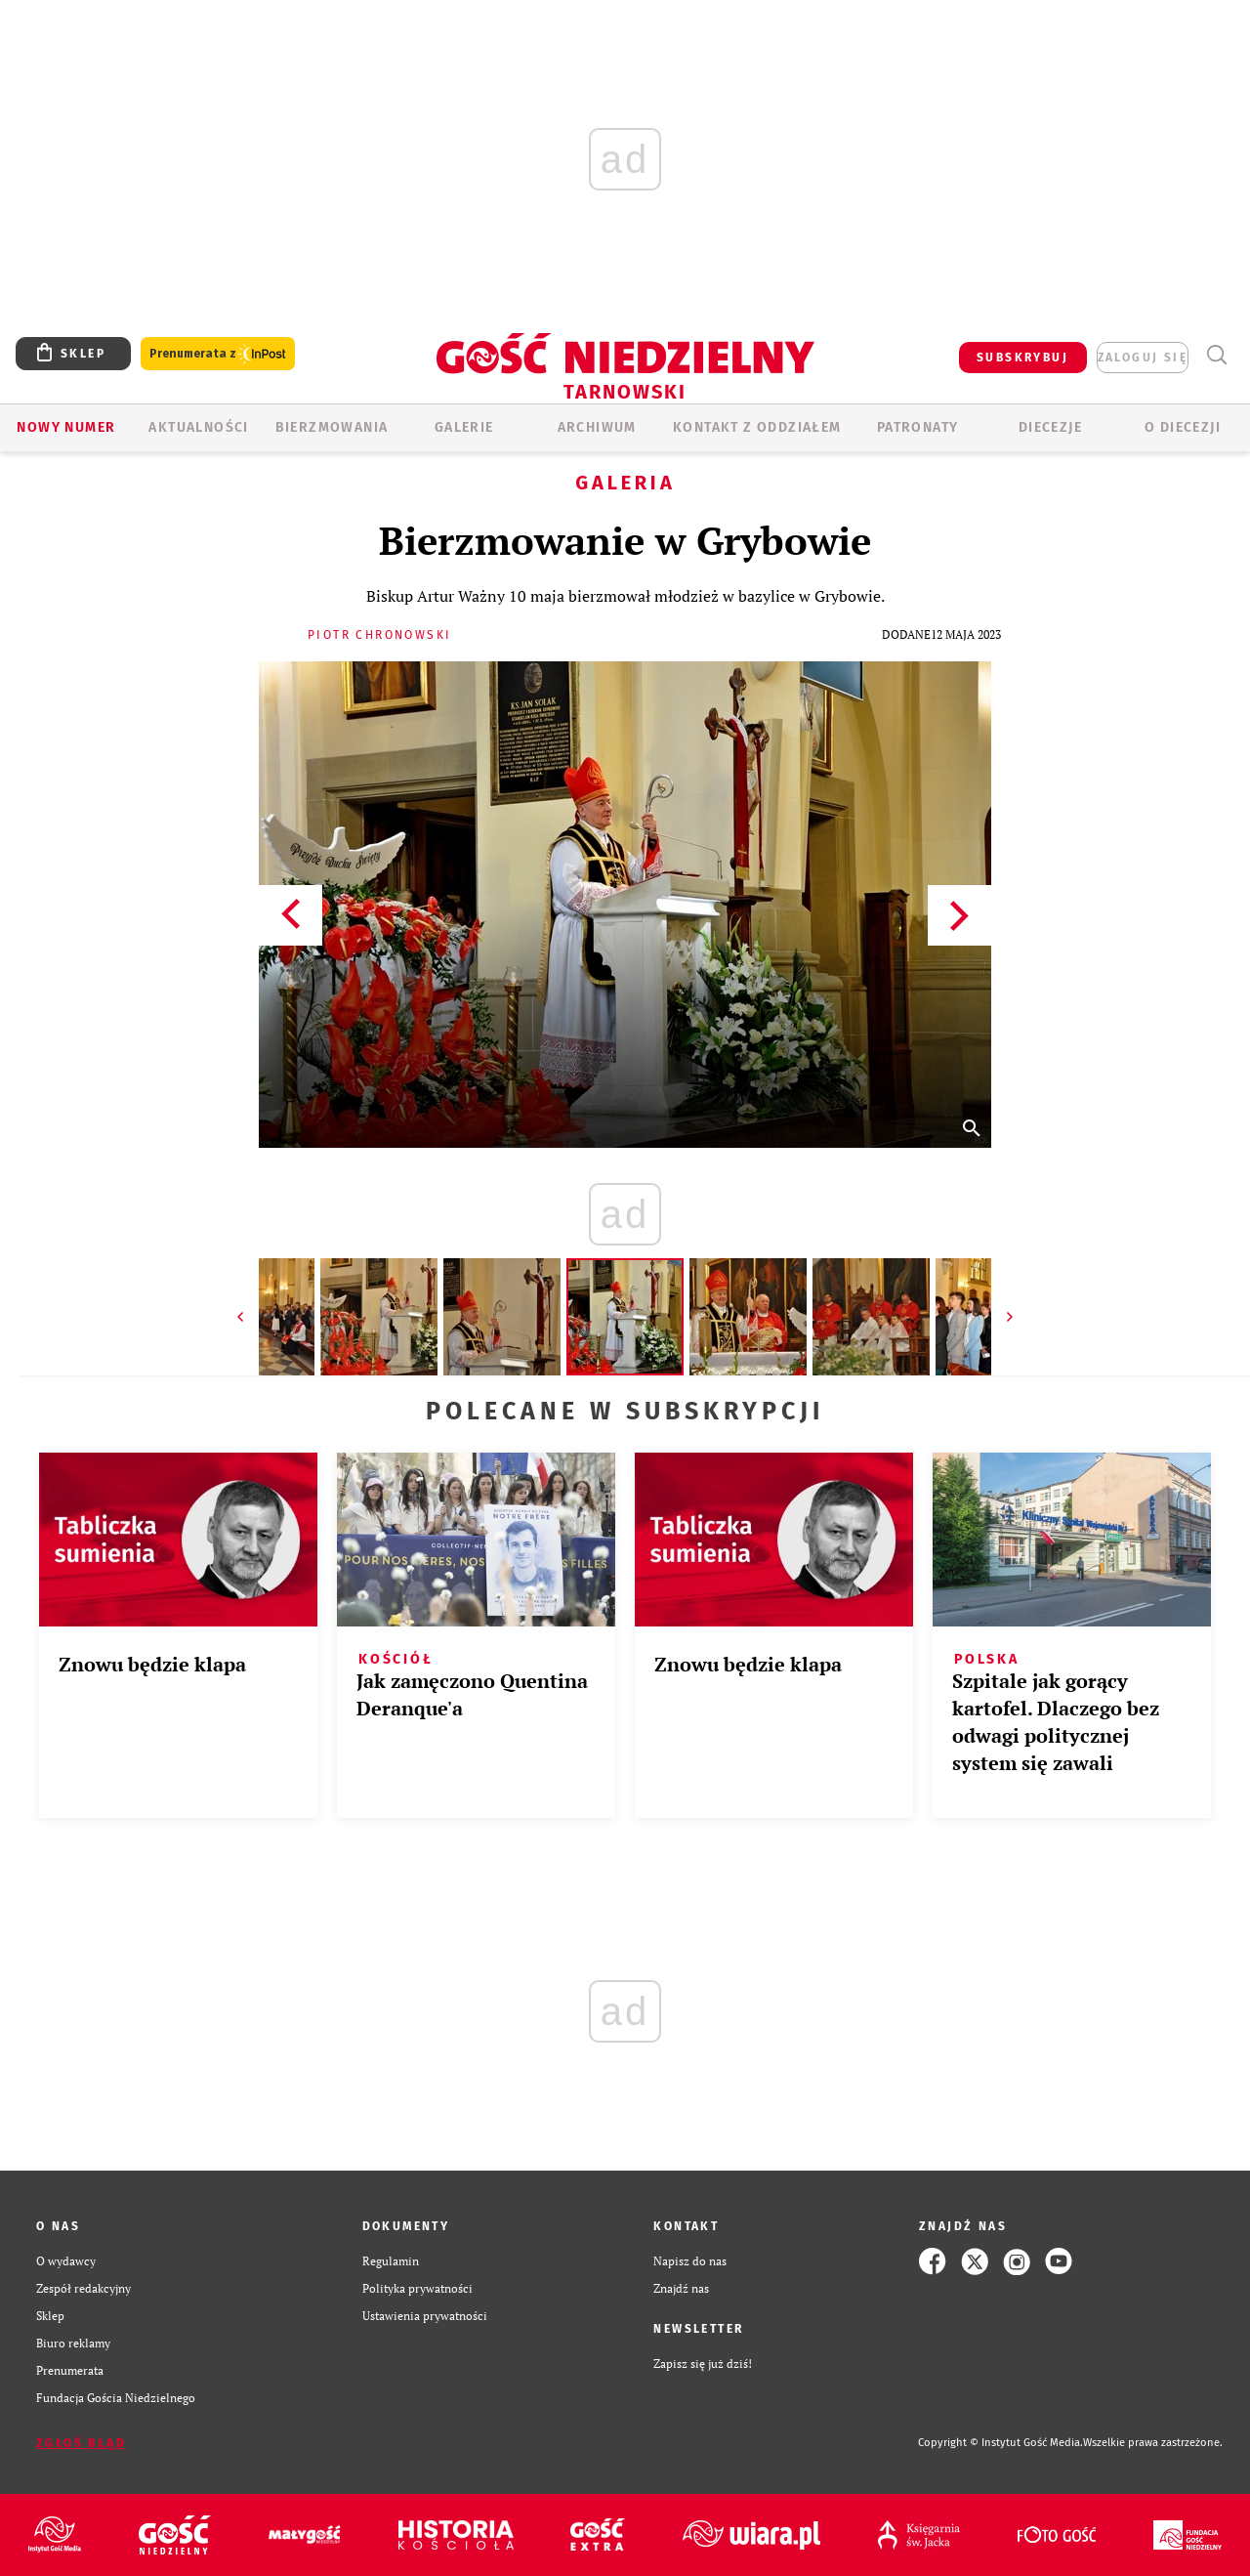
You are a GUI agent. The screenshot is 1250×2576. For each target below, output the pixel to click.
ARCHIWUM (597, 427)
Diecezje (1050, 427)
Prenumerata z (217, 354)
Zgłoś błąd (81, 2443)
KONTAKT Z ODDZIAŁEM (757, 427)
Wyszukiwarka (1216, 355)
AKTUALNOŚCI (198, 427)
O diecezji (1183, 427)
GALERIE (464, 427)
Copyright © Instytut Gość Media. (1000, 2442)
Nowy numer (66, 427)
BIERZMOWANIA (332, 427)
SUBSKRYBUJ (1022, 357)
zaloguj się (1143, 357)
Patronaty (918, 427)
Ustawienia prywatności (424, 2315)
